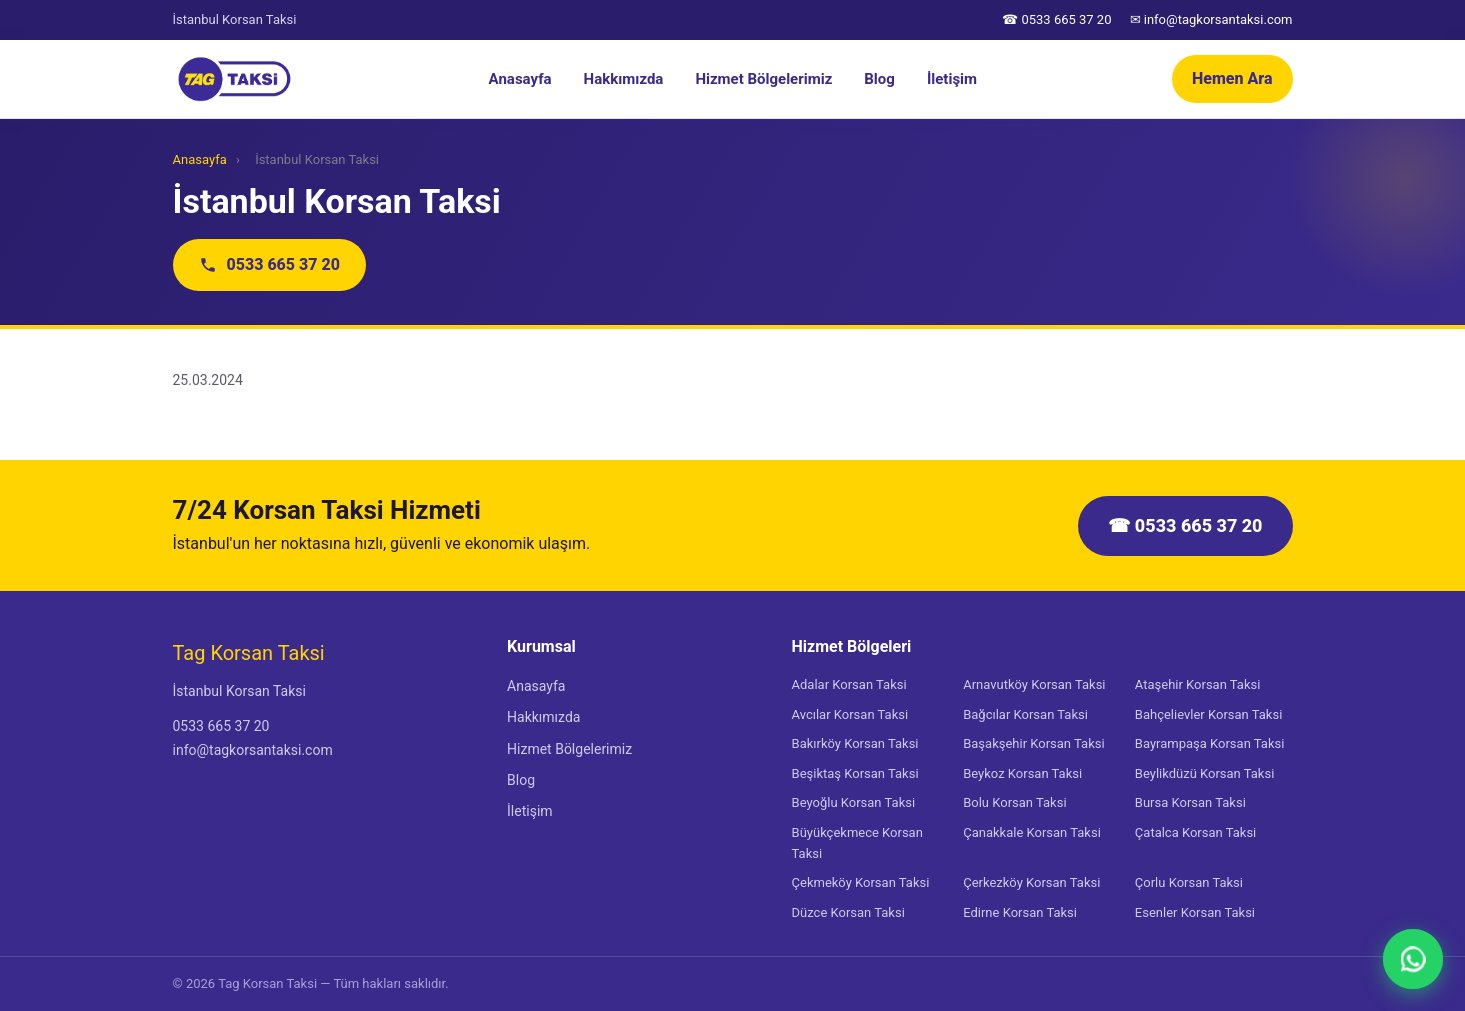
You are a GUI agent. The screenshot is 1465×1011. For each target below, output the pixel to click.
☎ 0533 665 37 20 (1056, 19)
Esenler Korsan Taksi (1195, 912)
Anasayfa (520, 79)
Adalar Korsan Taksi (849, 684)
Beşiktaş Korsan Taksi (855, 773)
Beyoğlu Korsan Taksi (854, 802)
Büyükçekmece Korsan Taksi (857, 843)
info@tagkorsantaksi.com (253, 750)
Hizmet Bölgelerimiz (763, 79)
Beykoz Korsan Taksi (1022, 773)
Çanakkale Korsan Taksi (1032, 832)
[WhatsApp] (1413, 959)
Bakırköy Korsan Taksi (855, 743)
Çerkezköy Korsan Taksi (1031, 882)
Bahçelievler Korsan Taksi (1208, 714)
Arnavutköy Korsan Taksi (1034, 684)
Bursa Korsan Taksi (1190, 802)
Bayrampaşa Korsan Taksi (1210, 743)
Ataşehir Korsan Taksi (1198, 684)
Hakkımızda (624, 79)
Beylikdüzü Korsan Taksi (1205, 773)
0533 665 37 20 (269, 264)
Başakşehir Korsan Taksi (1033, 743)
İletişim (952, 79)
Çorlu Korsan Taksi (1189, 882)
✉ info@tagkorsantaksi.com (1211, 19)
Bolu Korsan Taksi (1014, 802)
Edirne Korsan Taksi (1020, 912)
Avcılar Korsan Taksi (850, 714)
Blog (879, 79)
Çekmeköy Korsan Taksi (861, 882)
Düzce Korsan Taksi (848, 912)
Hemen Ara (1232, 78)
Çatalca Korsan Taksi (1195, 832)
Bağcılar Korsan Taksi (1025, 714)
